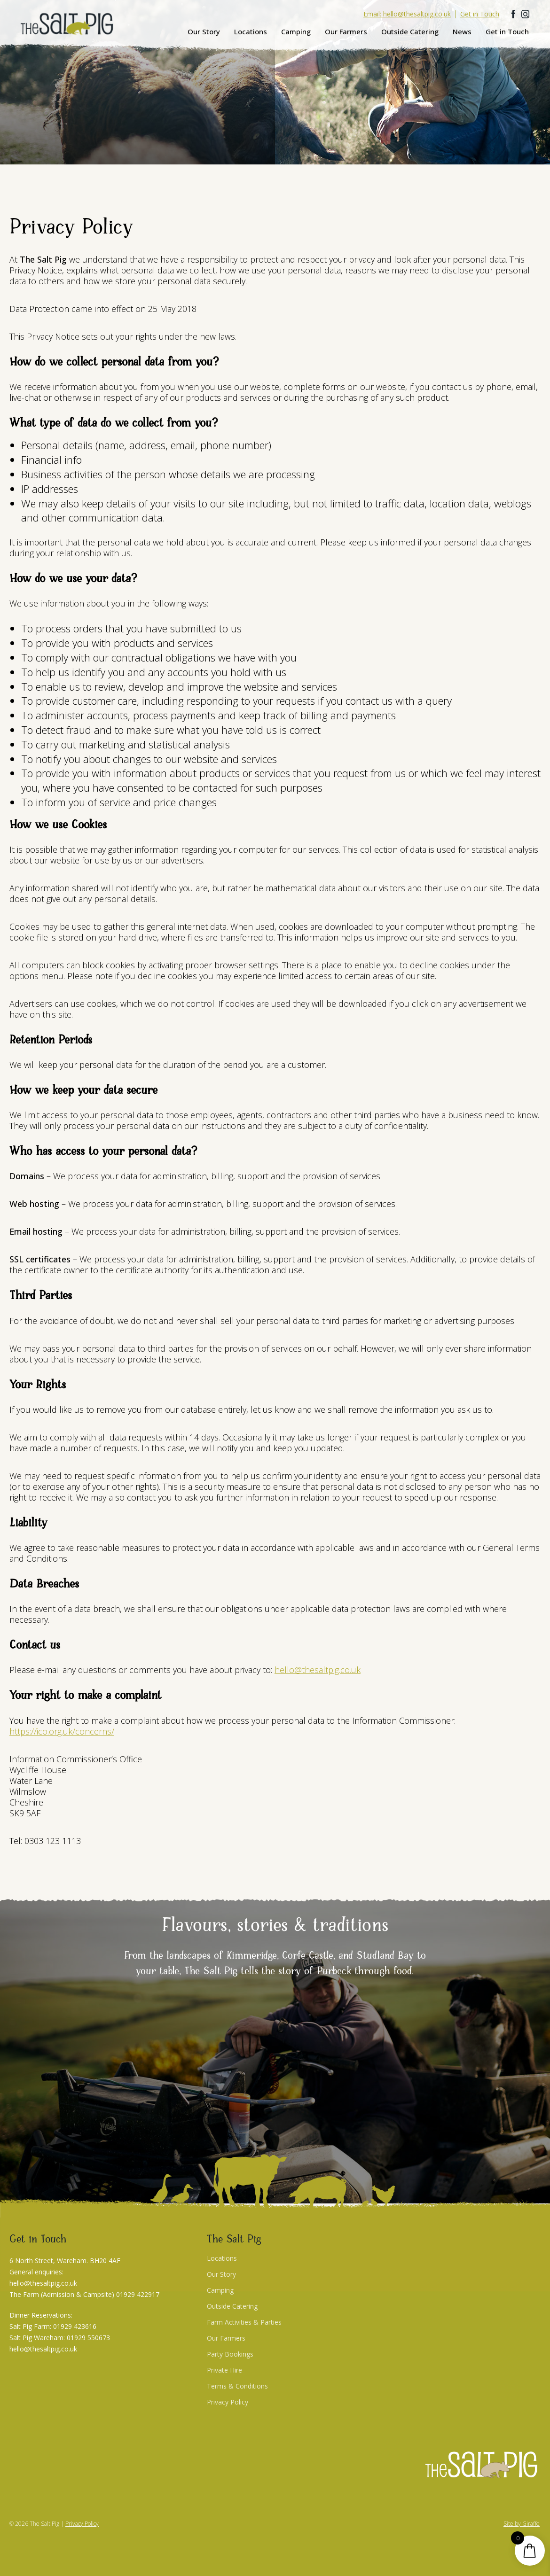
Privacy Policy (227, 2401)
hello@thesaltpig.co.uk (318, 1669)
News (462, 31)
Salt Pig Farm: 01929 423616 (52, 2326)
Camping (296, 31)
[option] (275, 82)
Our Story (204, 31)
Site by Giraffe (521, 2524)
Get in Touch (507, 31)
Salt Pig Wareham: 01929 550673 (59, 2337)
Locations (250, 31)
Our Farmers (346, 31)
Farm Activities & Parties (244, 2322)
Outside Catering (410, 31)
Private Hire (224, 2370)
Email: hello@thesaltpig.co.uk (407, 14)
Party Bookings (230, 2354)
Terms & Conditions (237, 2385)
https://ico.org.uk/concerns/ (61, 1731)
